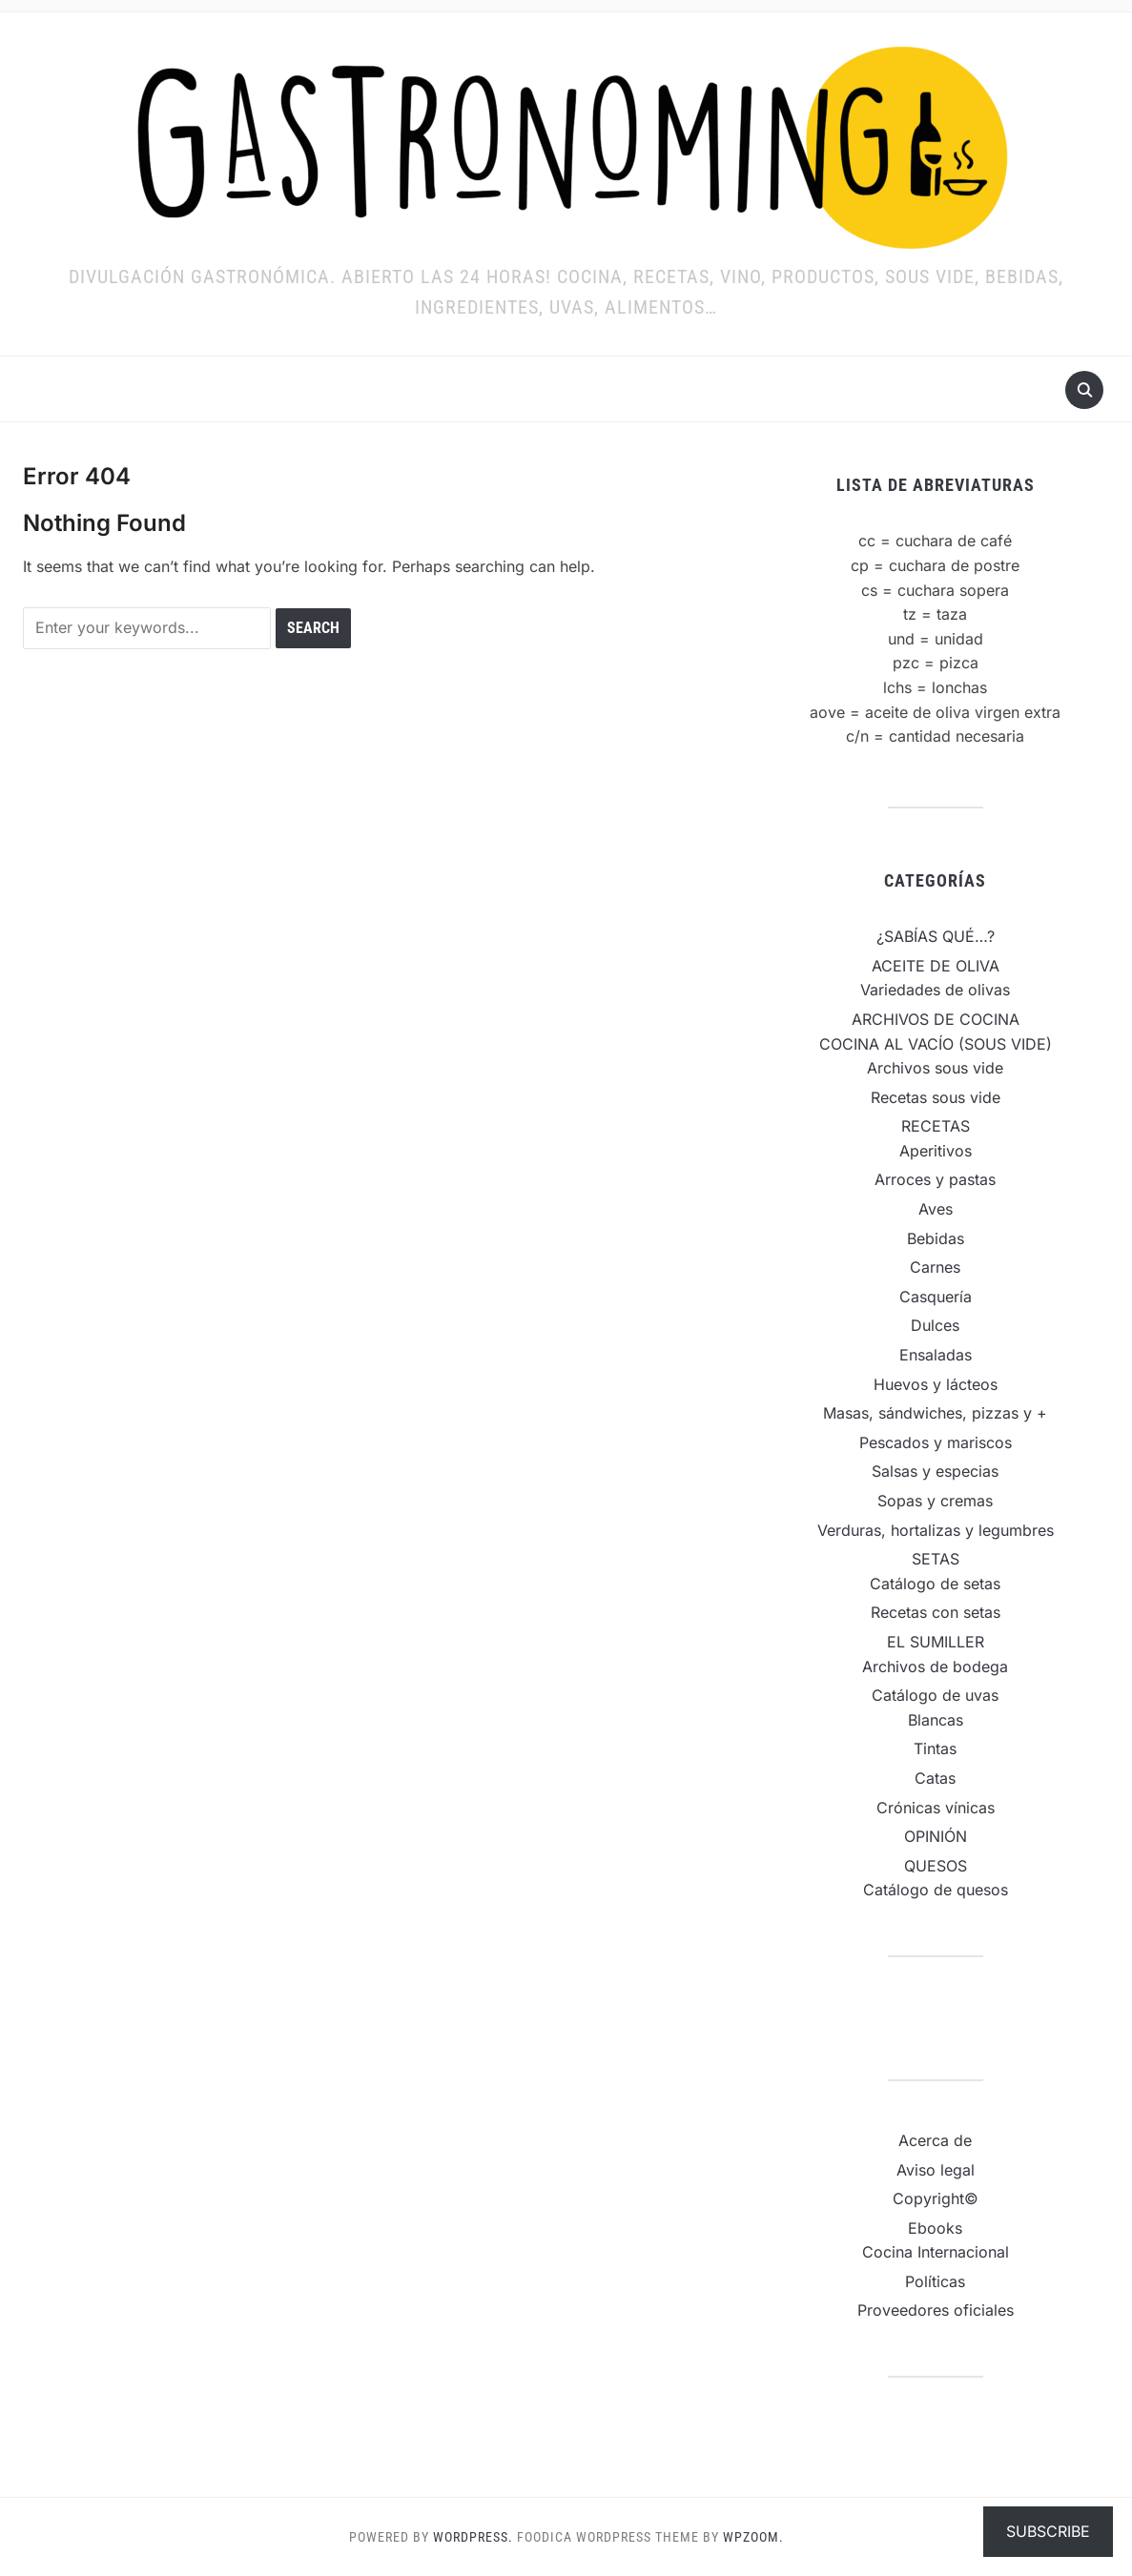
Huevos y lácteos (936, 1384)
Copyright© (935, 2198)
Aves (935, 1208)
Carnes (935, 1267)
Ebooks (935, 2228)
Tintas (935, 1748)
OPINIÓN (935, 1836)
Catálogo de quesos (935, 1889)
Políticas (935, 2281)
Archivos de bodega (935, 1666)
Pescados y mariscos (935, 1442)
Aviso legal (935, 2169)
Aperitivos (935, 1150)
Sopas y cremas (935, 1500)
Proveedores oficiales (935, 2310)
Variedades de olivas (935, 989)
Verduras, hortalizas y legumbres (935, 1530)
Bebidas (935, 1238)
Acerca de (935, 2140)
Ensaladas (935, 1354)
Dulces (935, 1325)
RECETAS (935, 1125)
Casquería (935, 1296)
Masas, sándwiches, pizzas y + (935, 1412)
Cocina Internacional (935, 2251)
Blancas (935, 1719)
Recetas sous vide (935, 1097)
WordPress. (473, 2537)
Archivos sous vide (935, 1067)
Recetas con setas (935, 1612)
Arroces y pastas (935, 1179)
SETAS (935, 1558)
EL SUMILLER (935, 1641)
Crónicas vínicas (935, 1807)
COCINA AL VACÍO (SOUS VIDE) (935, 1043)
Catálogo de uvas (935, 1695)
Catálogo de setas (935, 1583)
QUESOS (935, 1865)
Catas (935, 1778)
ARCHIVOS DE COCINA (935, 1019)
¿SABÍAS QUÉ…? (935, 936)
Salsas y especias (935, 1471)
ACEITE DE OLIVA (935, 965)
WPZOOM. (753, 2537)
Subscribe (1048, 2531)
